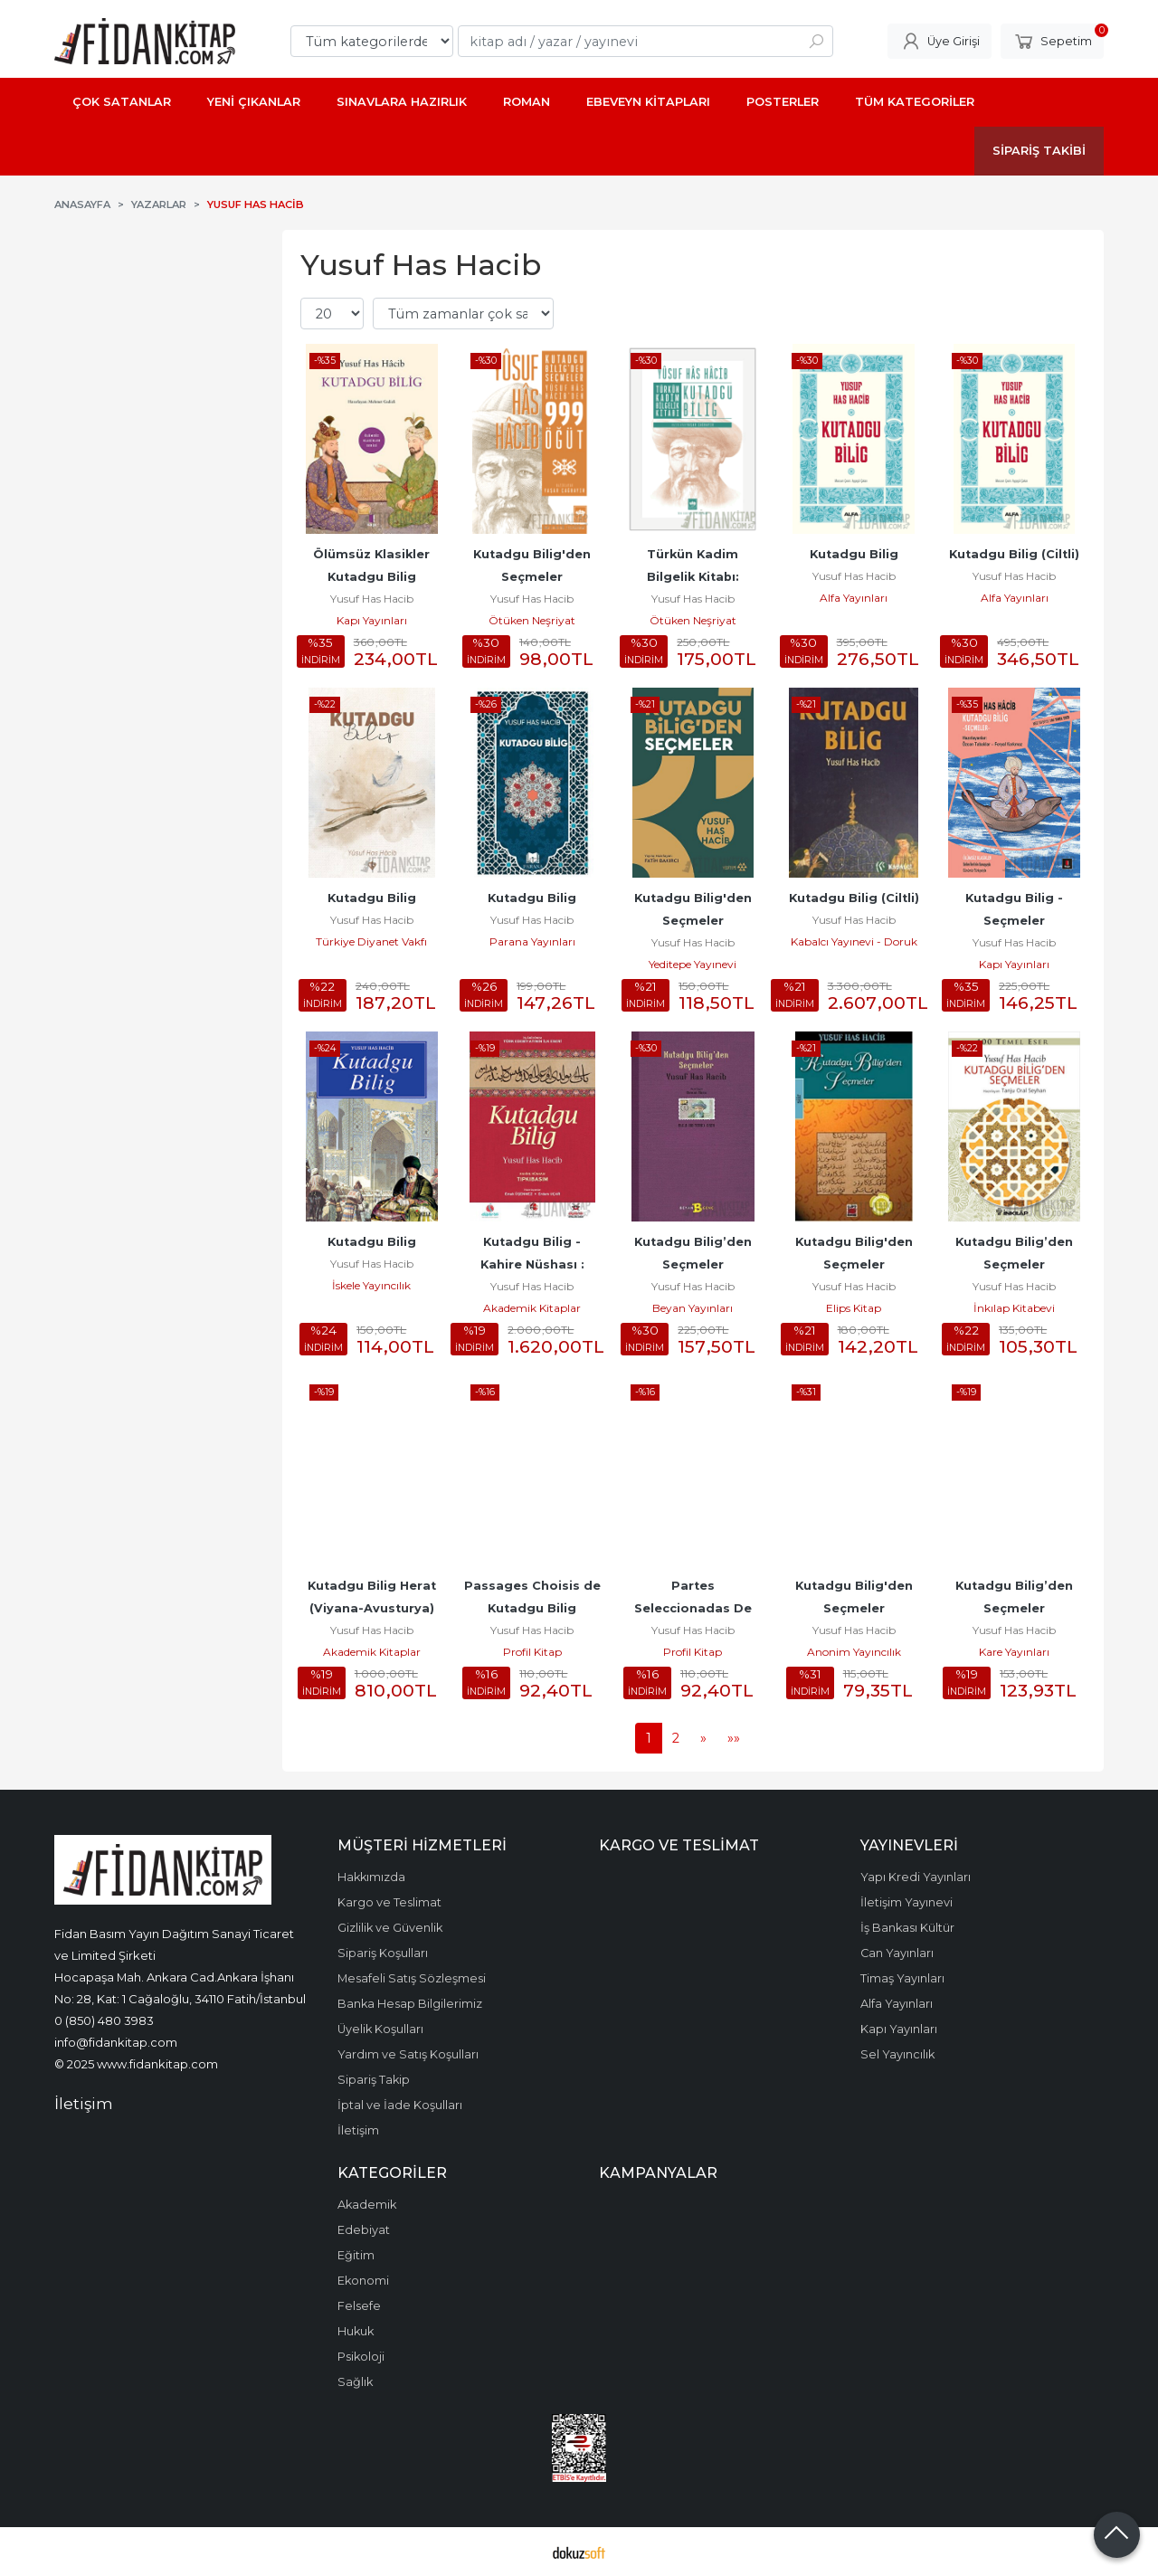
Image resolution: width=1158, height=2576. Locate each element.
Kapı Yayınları (372, 620)
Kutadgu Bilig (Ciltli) (1014, 554)
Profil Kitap (532, 1652)
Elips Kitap (853, 1308)
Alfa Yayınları (853, 597)
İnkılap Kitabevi (1014, 1308)
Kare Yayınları (1014, 1652)
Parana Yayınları (532, 941)
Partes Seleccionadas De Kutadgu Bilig (694, 1608)
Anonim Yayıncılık (854, 1652)
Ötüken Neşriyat (532, 620)
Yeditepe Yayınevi (692, 964)
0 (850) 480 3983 (104, 2020)
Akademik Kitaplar (532, 1308)
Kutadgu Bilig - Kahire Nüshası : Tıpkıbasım (534, 1264)
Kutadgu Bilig (854, 554)
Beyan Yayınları (692, 1308)
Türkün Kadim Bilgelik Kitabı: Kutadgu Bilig (695, 576)
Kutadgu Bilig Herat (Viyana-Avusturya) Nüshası (374, 1608)
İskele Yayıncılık (371, 1285)
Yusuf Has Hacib (371, 598)
